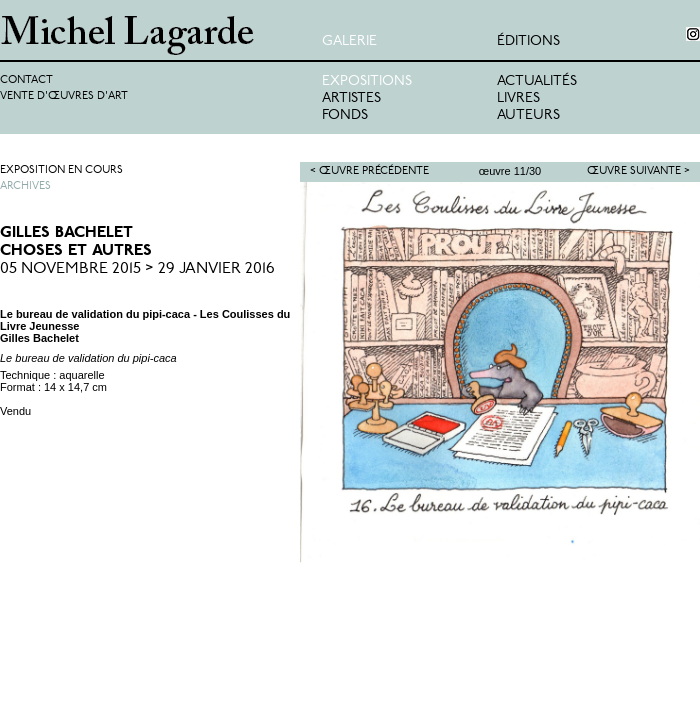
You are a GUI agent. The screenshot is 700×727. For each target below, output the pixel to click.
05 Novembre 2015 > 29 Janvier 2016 (137, 269)
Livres (518, 98)
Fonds (345, 115)
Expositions (367, 81)
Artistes (351, 98)
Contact (26, 80)
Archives (25, 186)
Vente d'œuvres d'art (64, 96)
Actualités (537, 81)
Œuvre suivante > (638, 171)
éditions (528, 41)
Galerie (349, 41)
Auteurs (528, 115)
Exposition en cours (61, 170)
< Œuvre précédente (369, 171)
